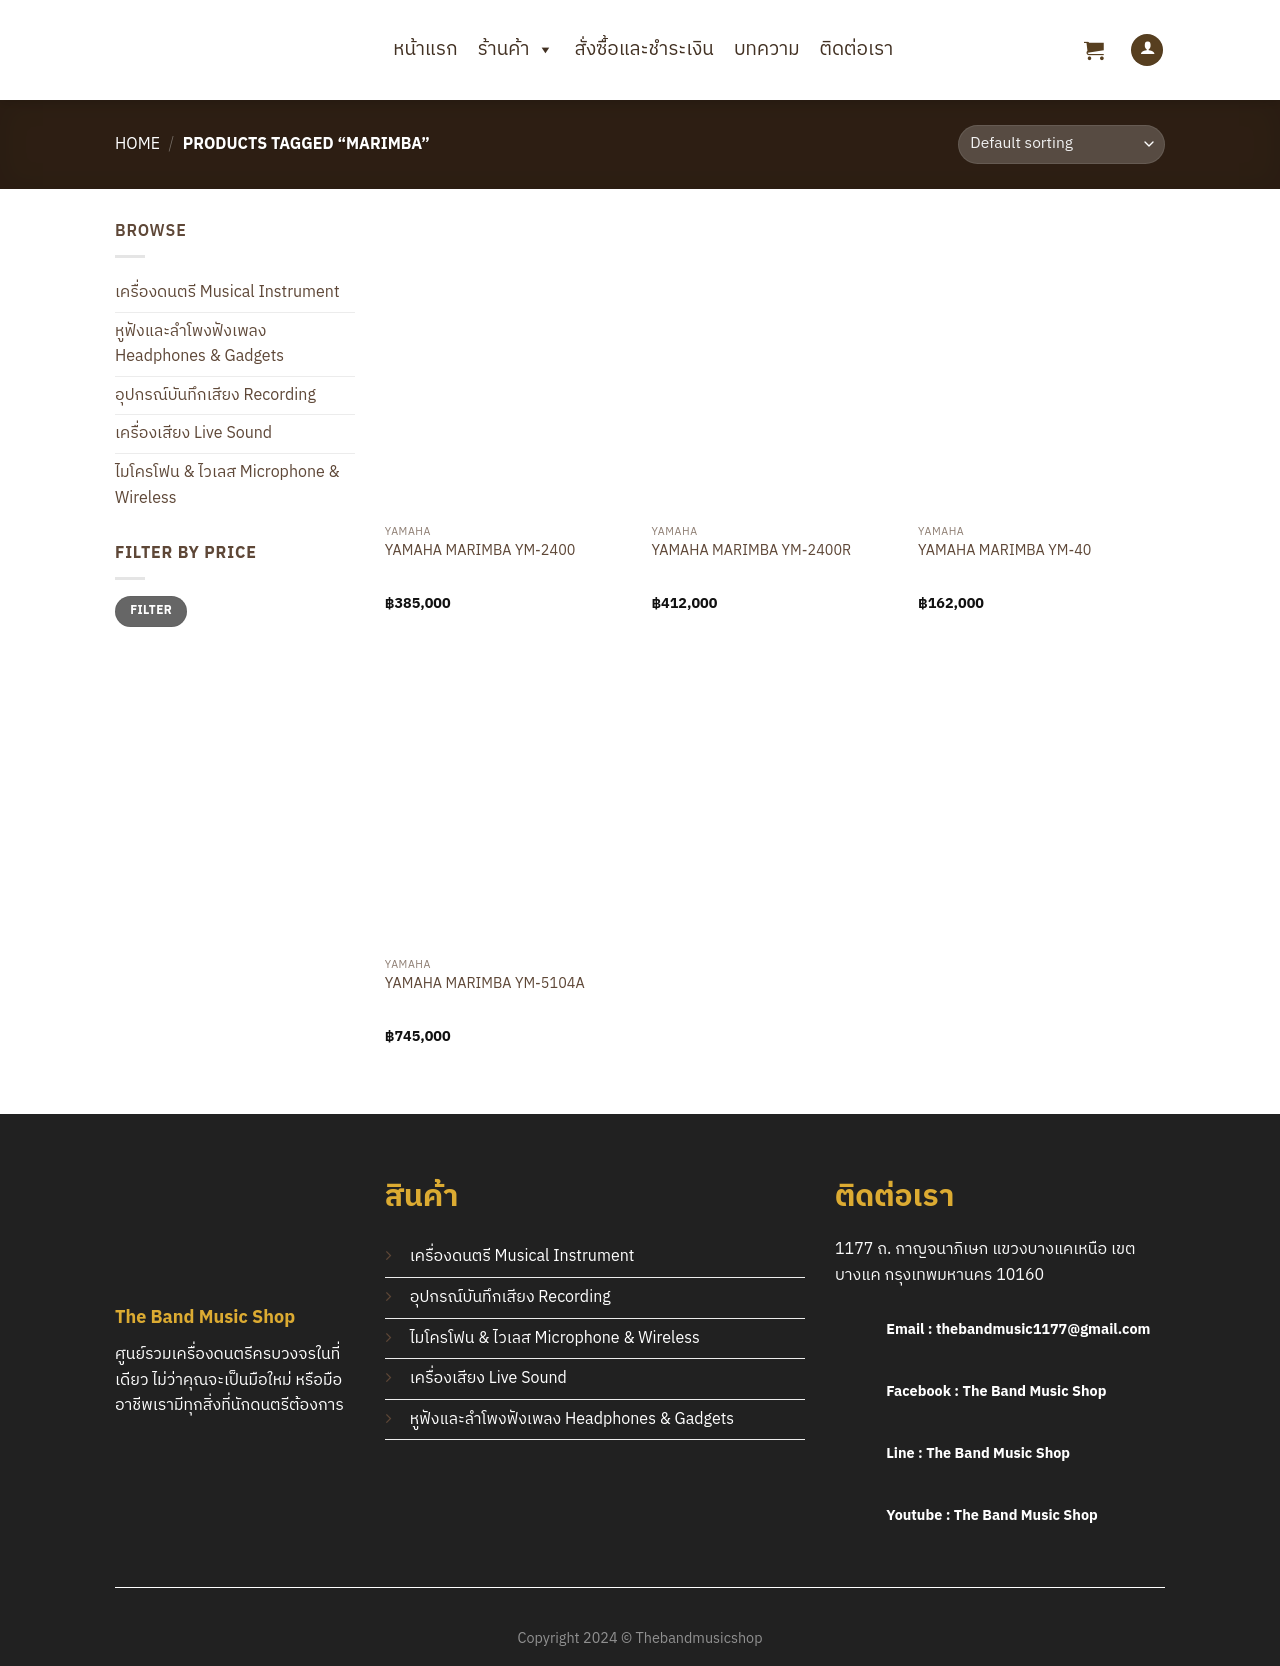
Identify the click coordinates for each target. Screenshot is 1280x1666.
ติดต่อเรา (856, 49)
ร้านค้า (516, 50)
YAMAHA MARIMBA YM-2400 (480, 552)
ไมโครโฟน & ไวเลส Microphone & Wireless (227, 485)
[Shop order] (1061, 144)
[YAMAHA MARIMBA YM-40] (1041, 367)
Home (137, 144)
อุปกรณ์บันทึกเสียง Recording (215, 395)
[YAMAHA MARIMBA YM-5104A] (508, 800)
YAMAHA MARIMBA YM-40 (1004, 552)
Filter (151, 610)
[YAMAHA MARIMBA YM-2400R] (774, 367)
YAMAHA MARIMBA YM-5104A (485, 985)
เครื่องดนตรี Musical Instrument (227, 292)
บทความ (767, 49)
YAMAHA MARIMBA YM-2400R (751, 552)
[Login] (1147, 50)
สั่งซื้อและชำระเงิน (643, 49)
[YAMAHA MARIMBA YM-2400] (508, 367)
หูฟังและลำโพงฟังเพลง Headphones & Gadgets (199, 344)
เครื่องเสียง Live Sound (193, 433)
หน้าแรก (425, 49)
